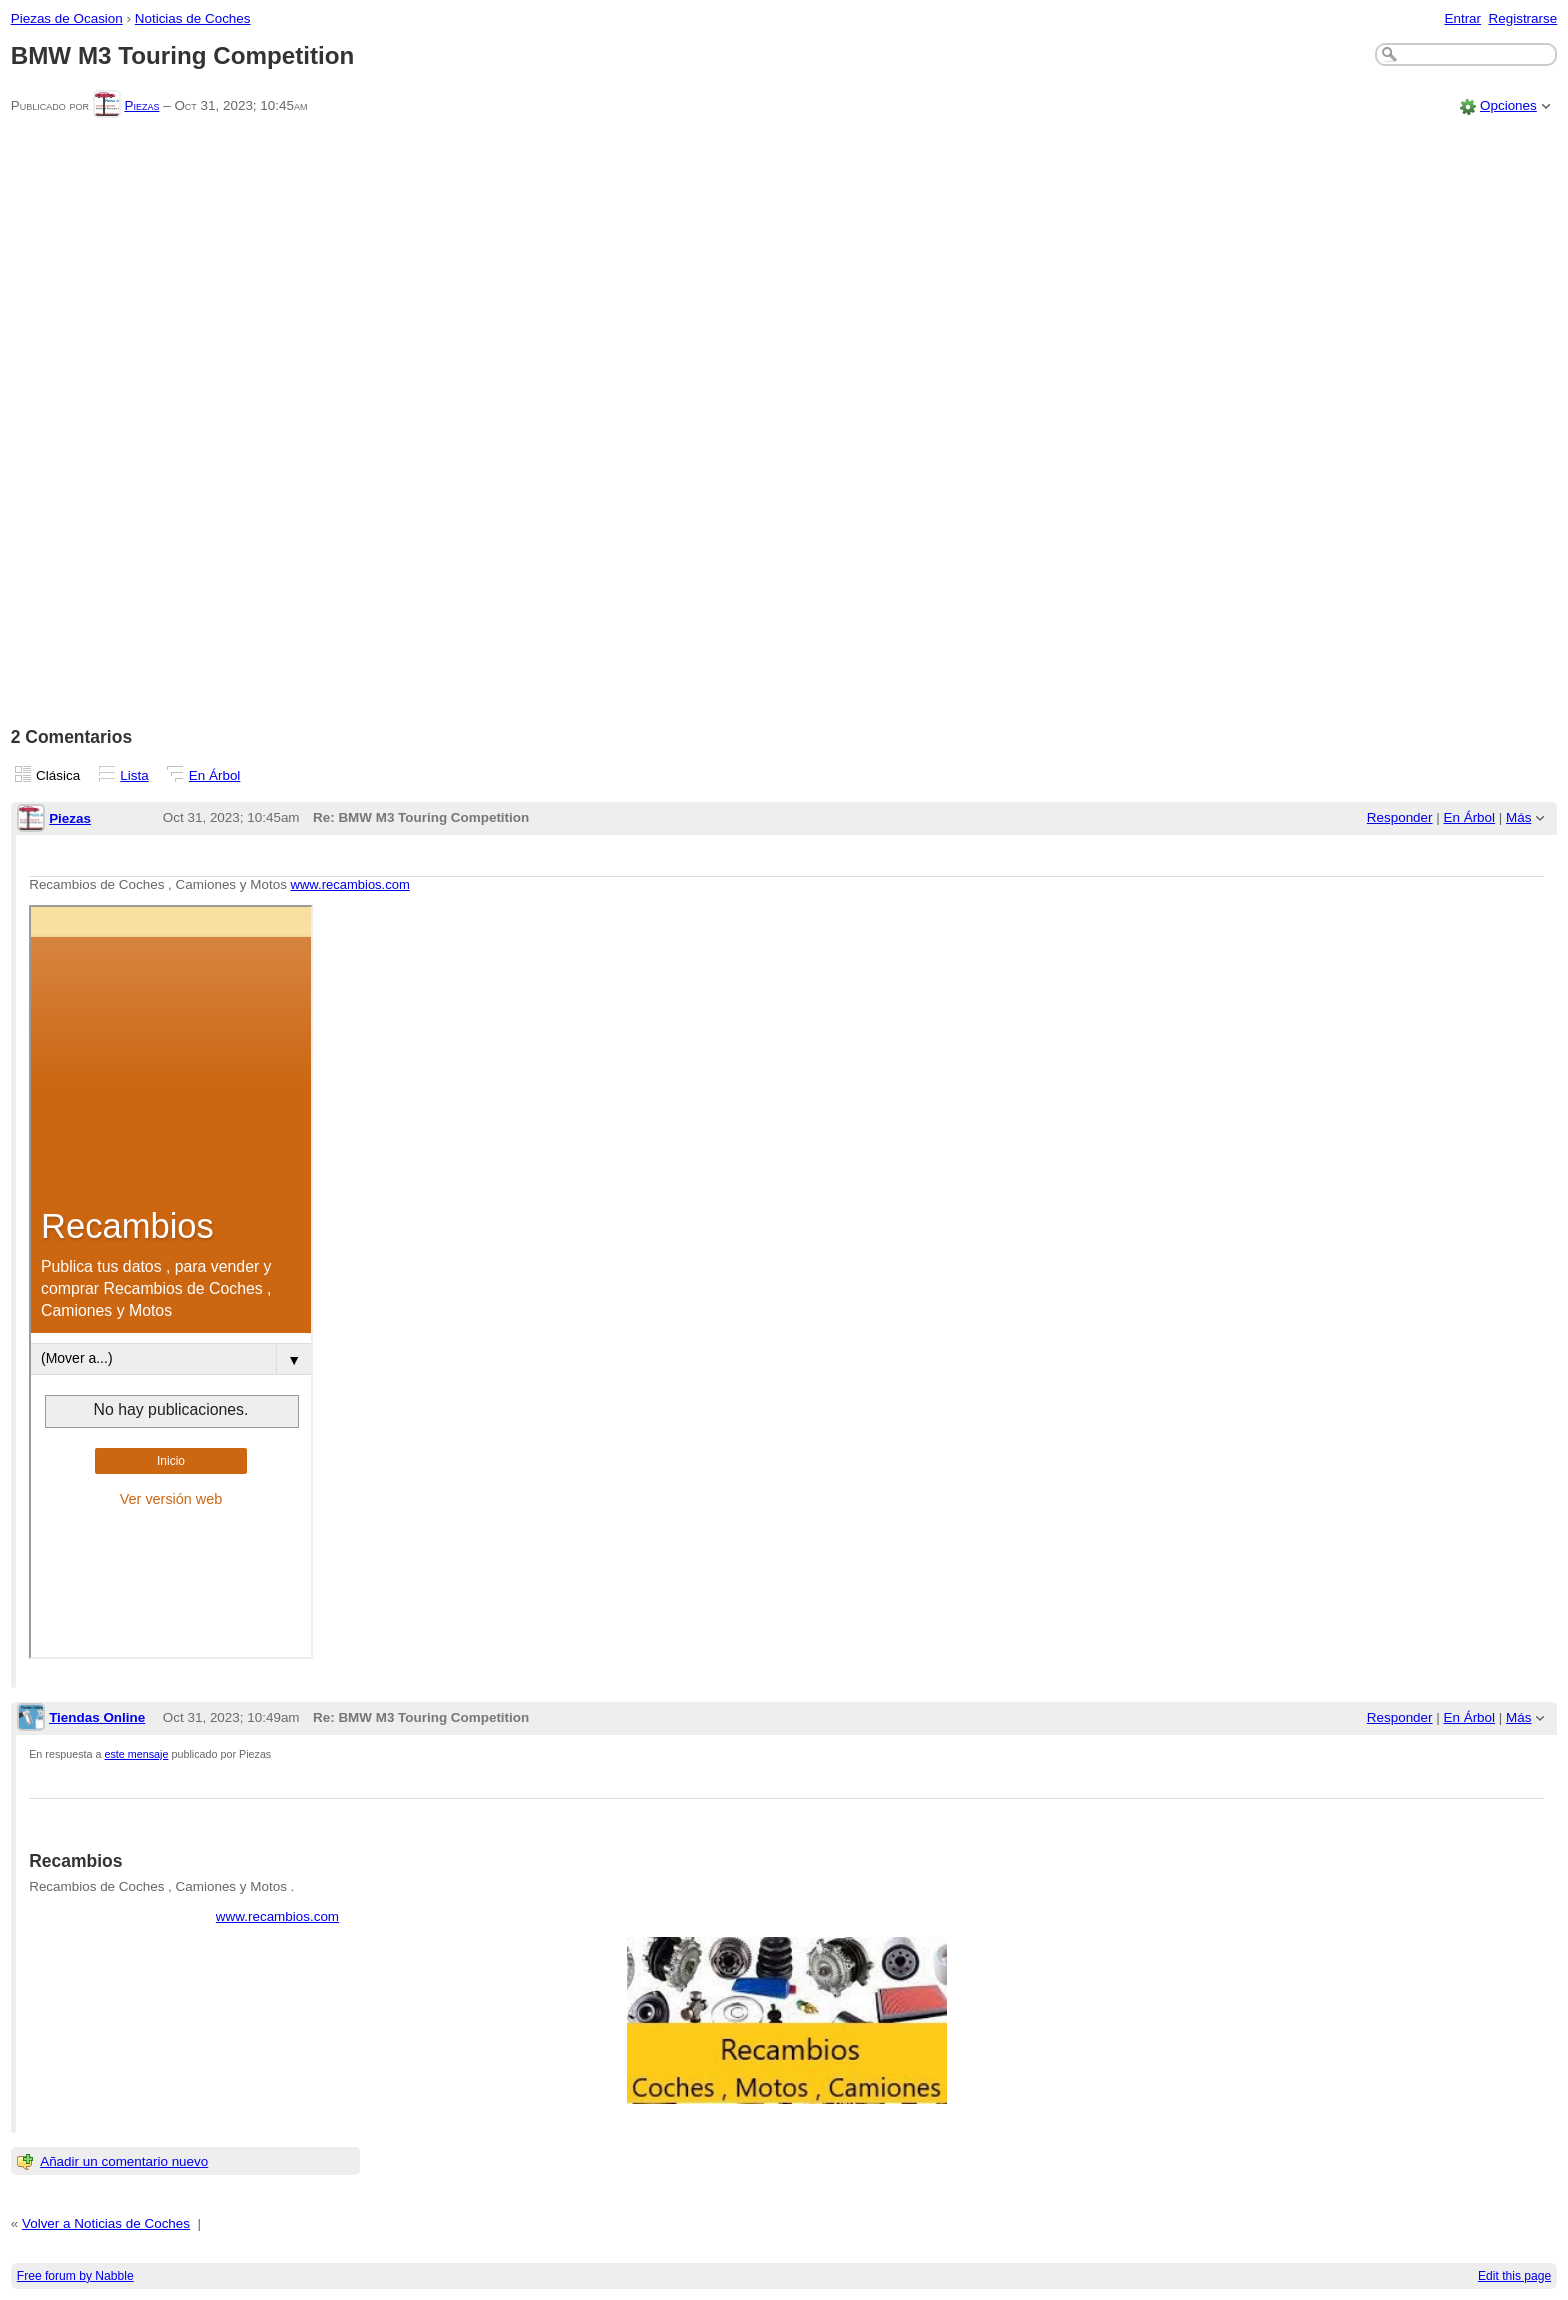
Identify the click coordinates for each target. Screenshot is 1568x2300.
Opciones (1508, 105)
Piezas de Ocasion (67, 18)
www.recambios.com (350, 884)
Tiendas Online (97, 1717)
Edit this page (1514, 2276)
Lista (134, 775)
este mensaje (137, 1754)
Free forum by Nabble (75, 2276)
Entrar (1462, 18)
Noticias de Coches (193, 18)
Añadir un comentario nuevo (124, 2161)
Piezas (141, 105)
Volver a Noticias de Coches (106, 2223)
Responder (1400, 817)
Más (1518, 817)
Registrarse (1523, 18)
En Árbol (215, 775)
